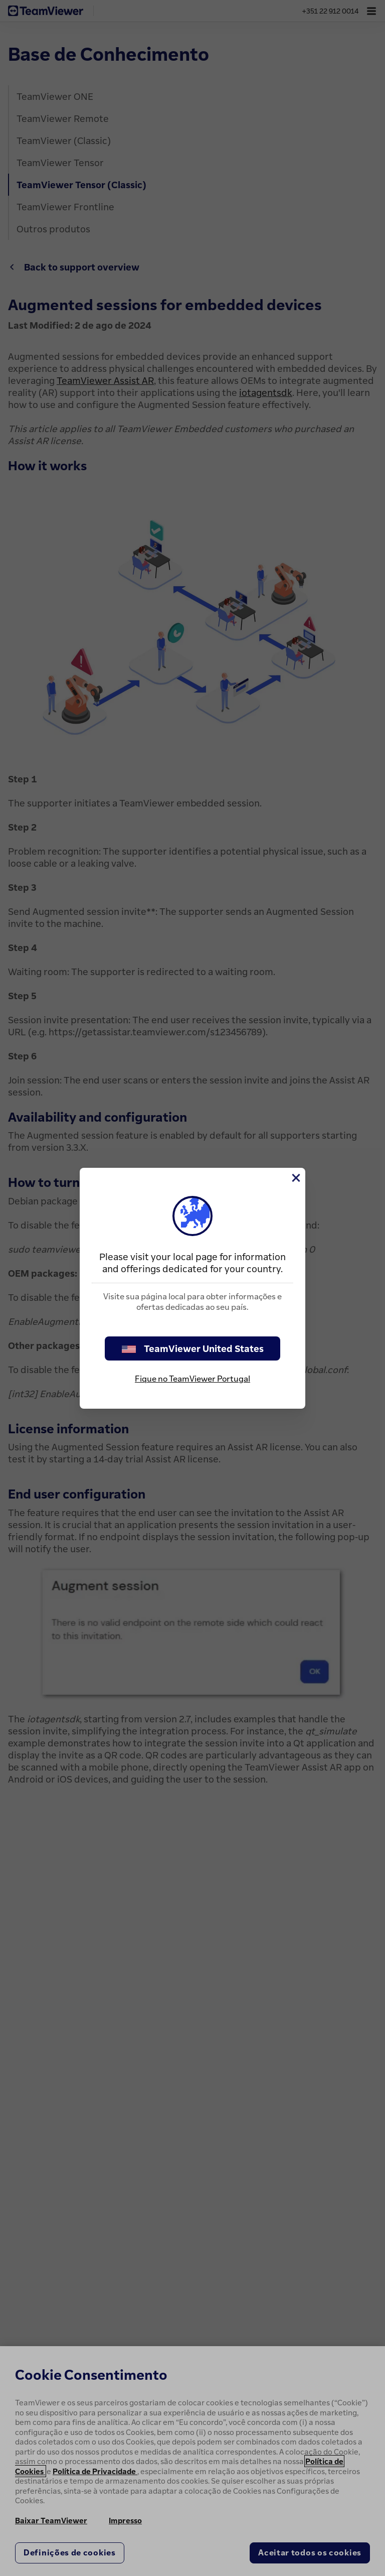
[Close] (295, 1178)
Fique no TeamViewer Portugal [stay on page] (192, 1378)
